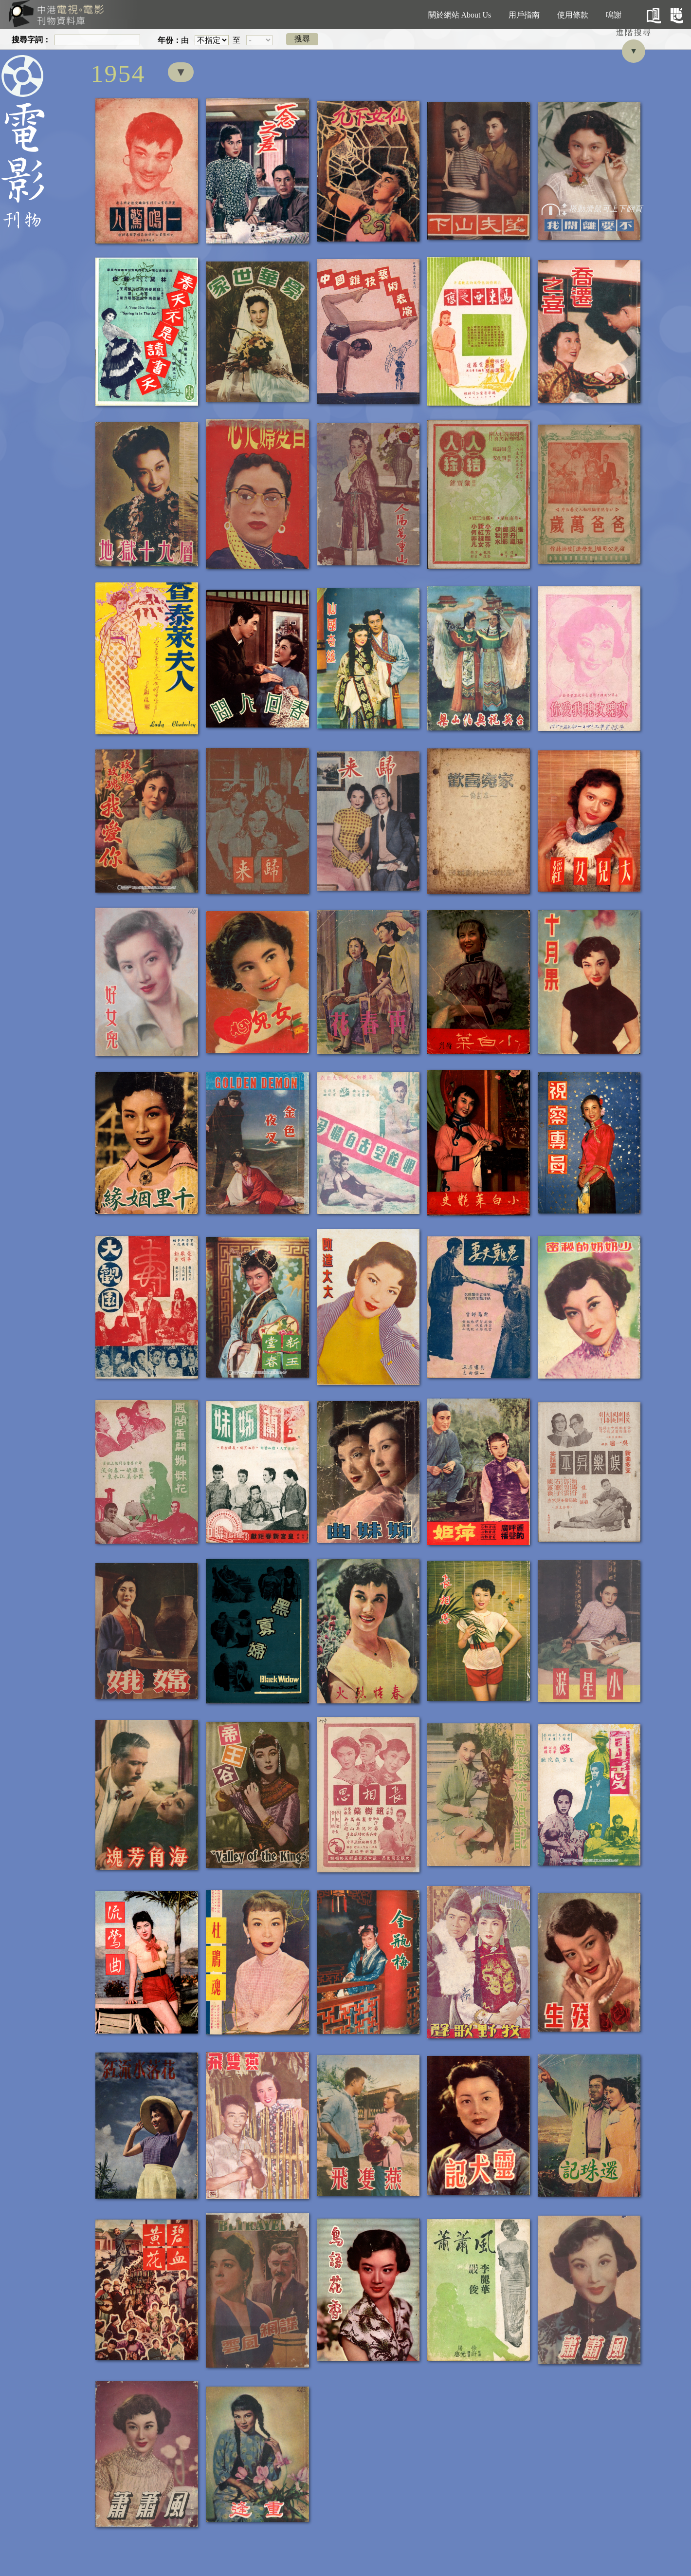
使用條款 (572, 15)
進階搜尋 (634, 32)
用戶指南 (524, 15)
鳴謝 (613, 15)
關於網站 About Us (459, 15)
